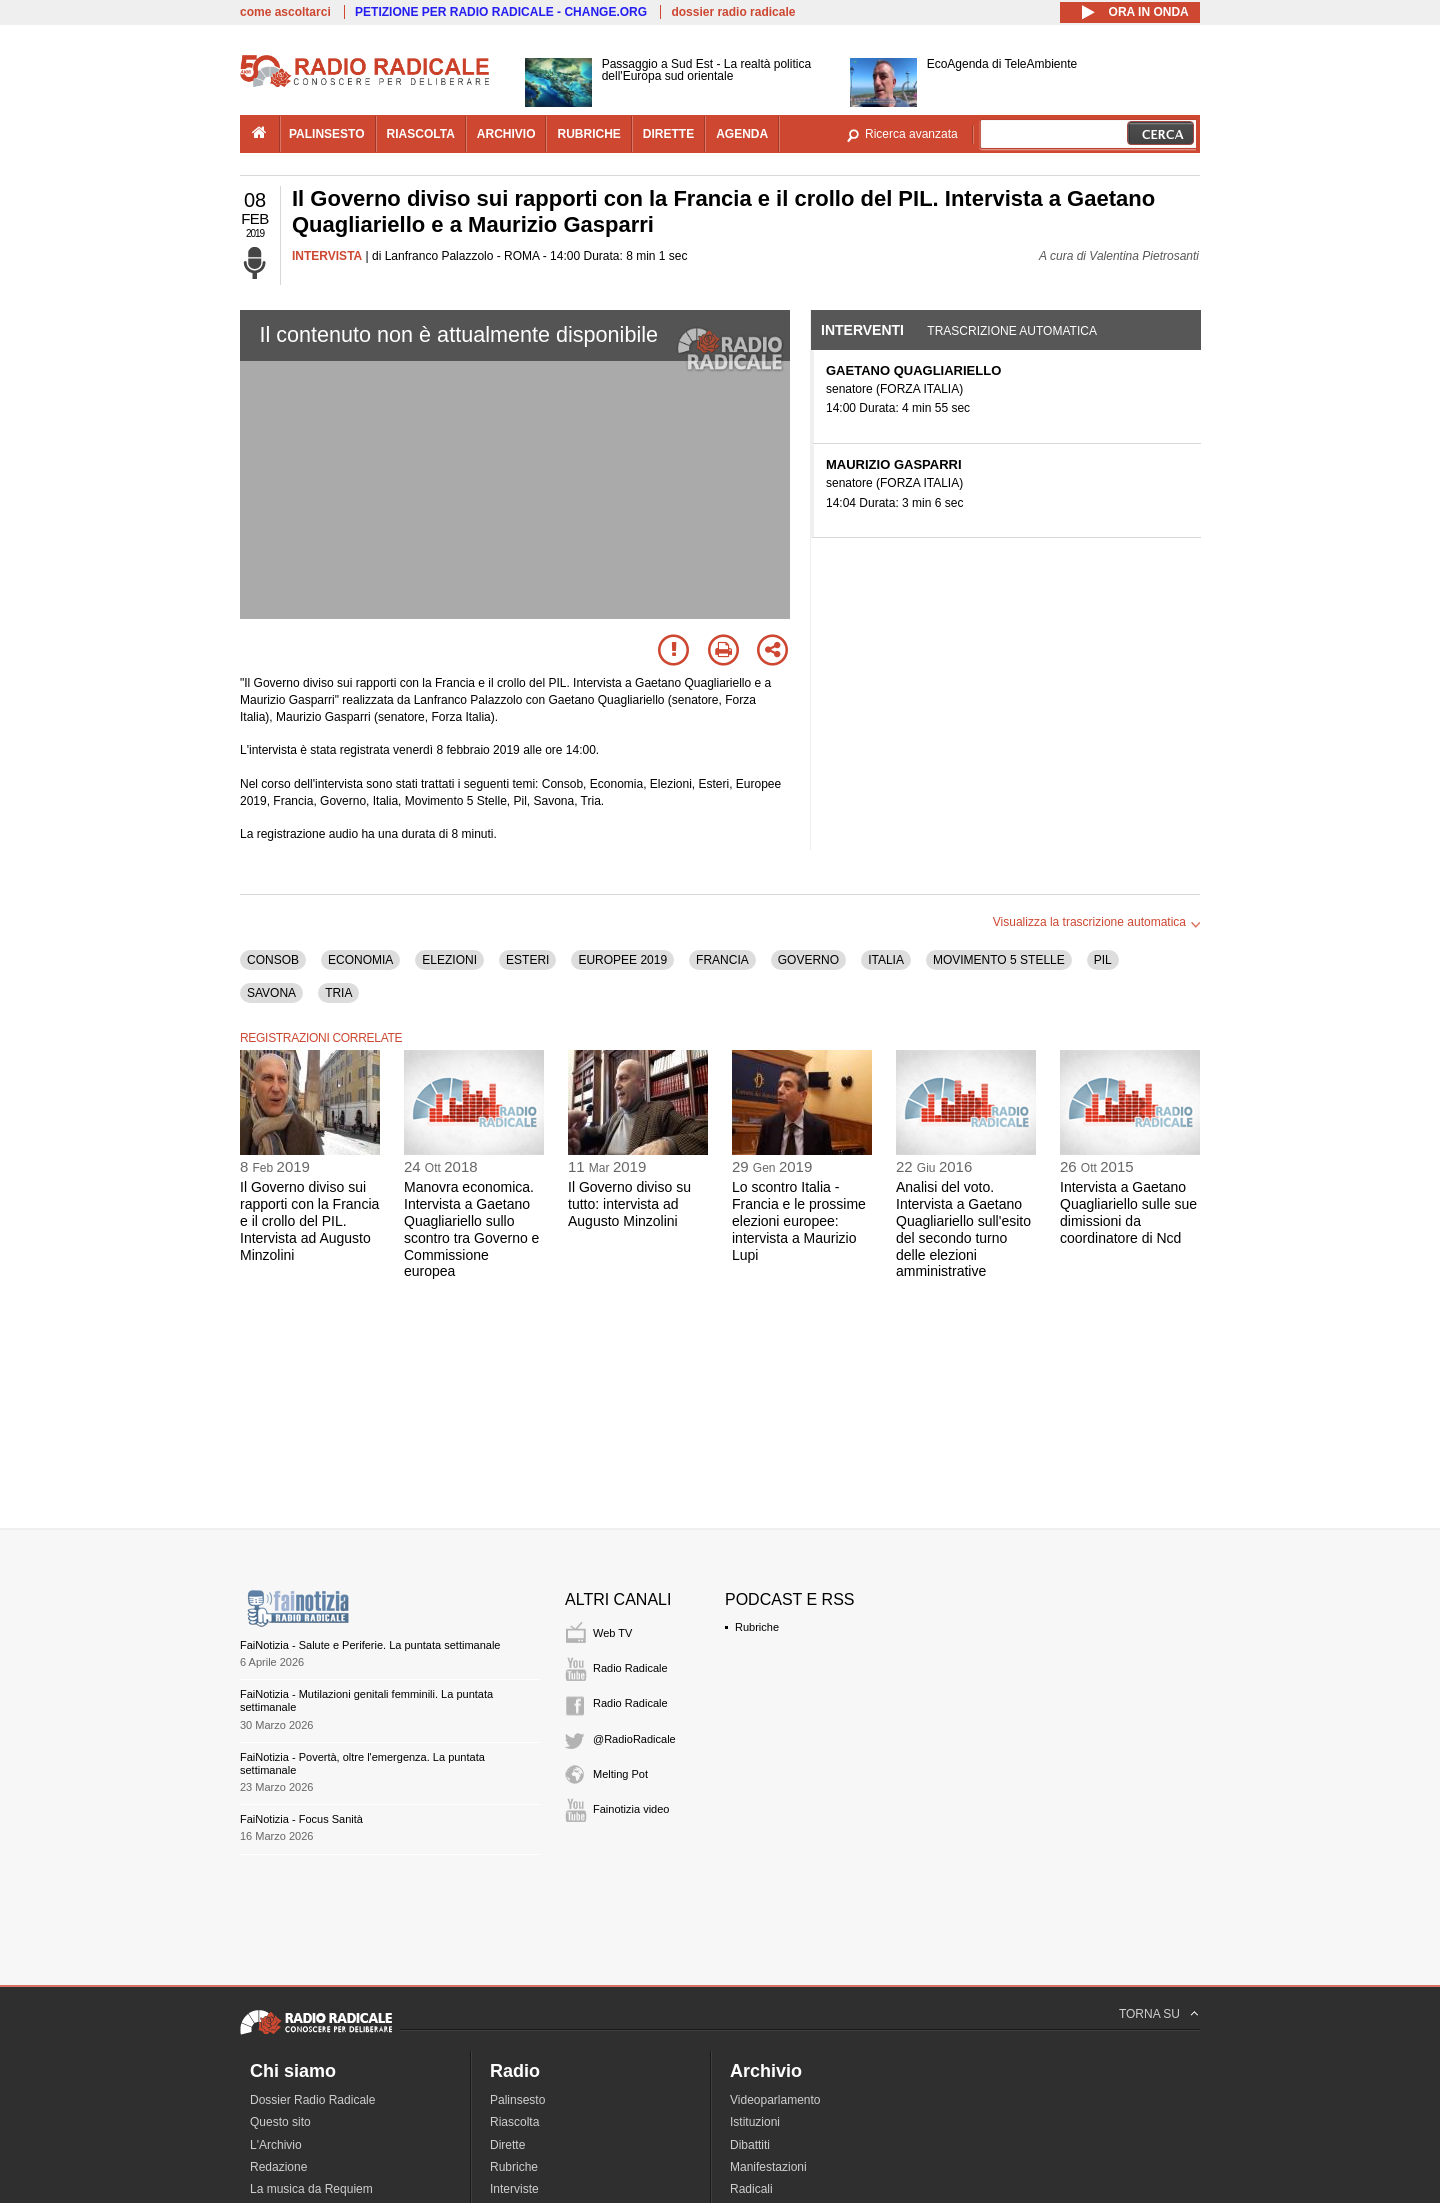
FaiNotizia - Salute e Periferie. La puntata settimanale (370, 1645)
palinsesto (327, 134)
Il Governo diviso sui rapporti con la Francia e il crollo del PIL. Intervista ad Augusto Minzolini (309, 1220)
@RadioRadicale (634, 1739)
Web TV (612, 1633)
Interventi (862, 330)
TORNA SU (1149, 2014)
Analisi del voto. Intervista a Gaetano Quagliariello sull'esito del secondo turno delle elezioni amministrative (963, 1229)
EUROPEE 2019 (622, 960)
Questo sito (280, 2122)
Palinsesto (517, 2100)
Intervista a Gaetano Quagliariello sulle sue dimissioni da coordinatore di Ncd (1128, 1212)
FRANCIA (722, 960)
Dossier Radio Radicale (312, 2100)
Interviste (514, 2189)
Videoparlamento (775, 2100)
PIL (1103, 960)
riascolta (421, 134)
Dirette (507, 2145)
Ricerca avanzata (911, 134)
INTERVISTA (327, 256)
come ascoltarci (285, 12)
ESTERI (527, 960)
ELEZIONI (449, 960)
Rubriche (757, 1627)
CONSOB (273, 960)
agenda (742, 134)
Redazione (278, 2167)
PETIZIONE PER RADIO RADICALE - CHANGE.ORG (501, 12)
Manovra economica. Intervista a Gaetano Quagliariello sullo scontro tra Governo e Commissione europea (471, 1229)
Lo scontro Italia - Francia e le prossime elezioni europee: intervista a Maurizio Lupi (799, 1220)
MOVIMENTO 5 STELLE (999, 960)
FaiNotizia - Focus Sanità (301, 1819)
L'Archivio (276, 2145)
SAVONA (271, 993)
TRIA (338, 993)
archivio (506, 134)
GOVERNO (808, 960)
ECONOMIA (360, 960)
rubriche (588, 134)
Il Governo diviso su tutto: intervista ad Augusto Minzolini (629, 1204)
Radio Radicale (630, 1668)
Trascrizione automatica (1012, 331)
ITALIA (886, 960)
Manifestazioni (768, 2167)
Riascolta (514, 2122)
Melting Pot (620, 1774)
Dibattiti (750, 2145)
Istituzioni (755, 2122)
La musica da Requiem (311, 2189)
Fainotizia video (631, 1809)
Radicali (751, 2189)
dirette (668, 134)
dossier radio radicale (733, 12)
